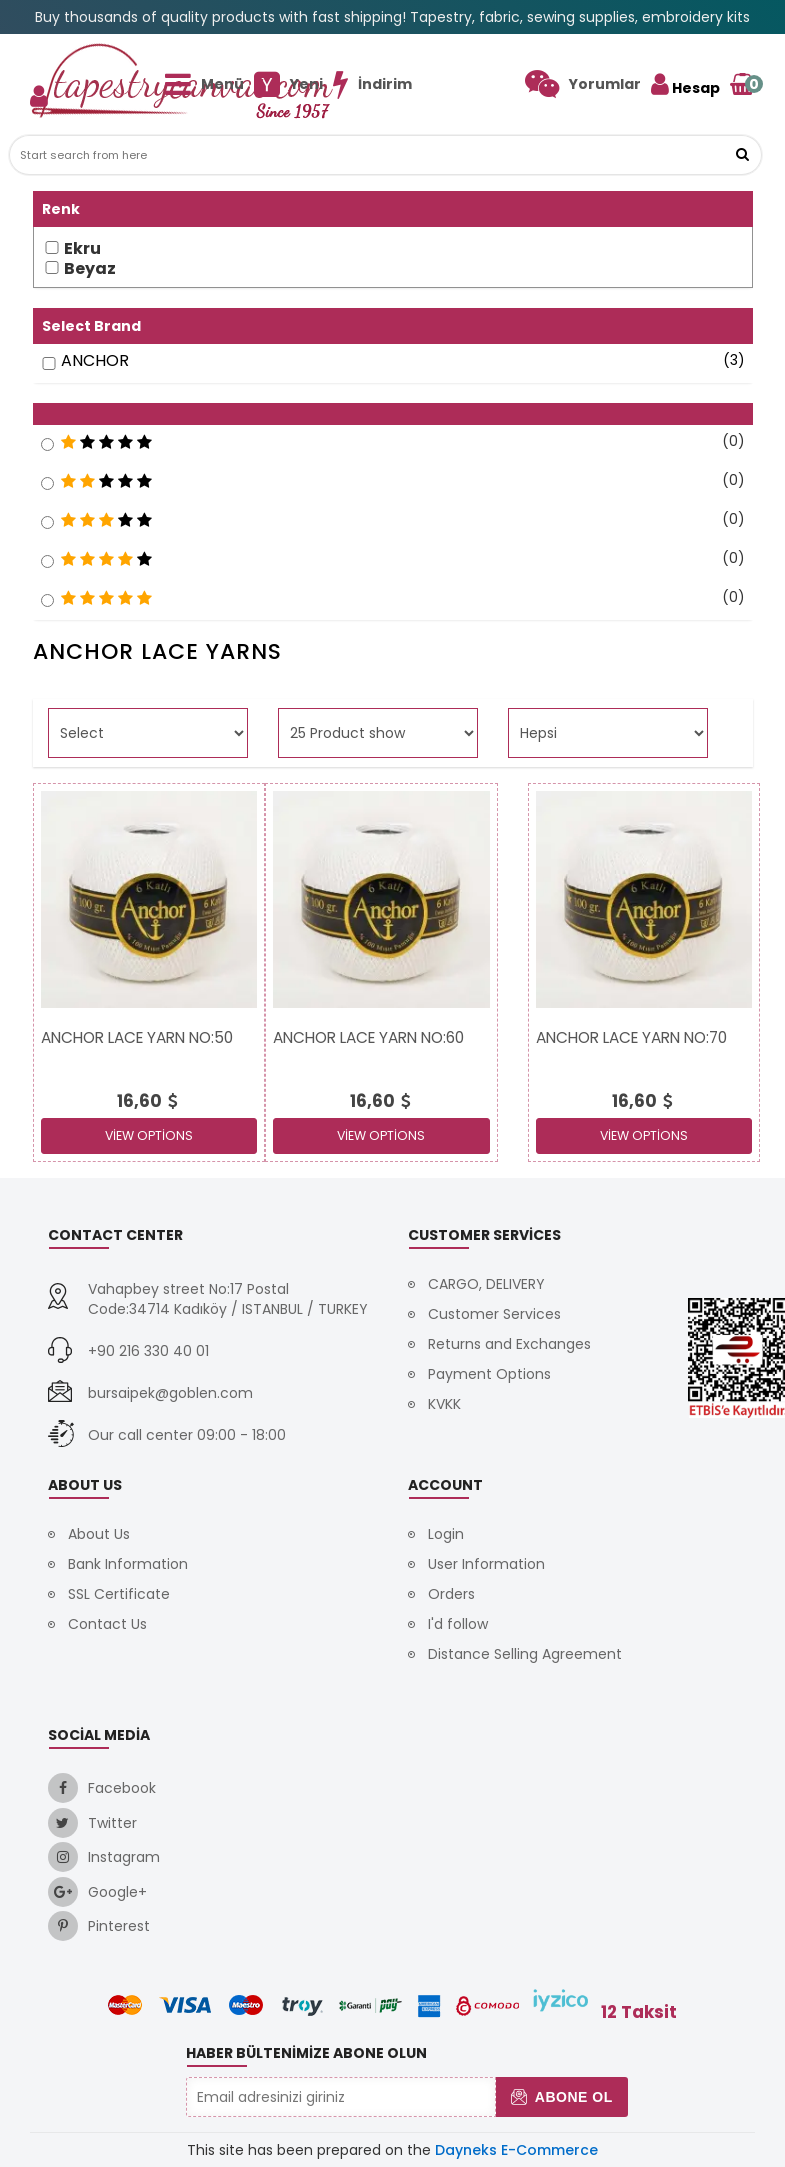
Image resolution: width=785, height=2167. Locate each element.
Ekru (82, 249)
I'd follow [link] (458, 1624)
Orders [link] (451, 1594)
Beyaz (90, 269)
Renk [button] (61, 209)
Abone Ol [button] (561, 2097)
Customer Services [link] (494, 1314)
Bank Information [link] (128, 1564)
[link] (583, 84)
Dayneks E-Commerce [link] (516, 2150)
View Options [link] (149, 1135)
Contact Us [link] (107, 1624)
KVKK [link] (444, 1404)
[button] (742, 155)
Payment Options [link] (489, 1374)
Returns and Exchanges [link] (509, 1344)
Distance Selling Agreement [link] (525, 1654)
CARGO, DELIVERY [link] (486, 1284)
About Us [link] (99, 1534)
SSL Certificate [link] (119, 1594)
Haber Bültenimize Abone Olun (306, 2053)
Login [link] (446, 1534)
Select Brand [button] (91, 326)
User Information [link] (486, 1564)
